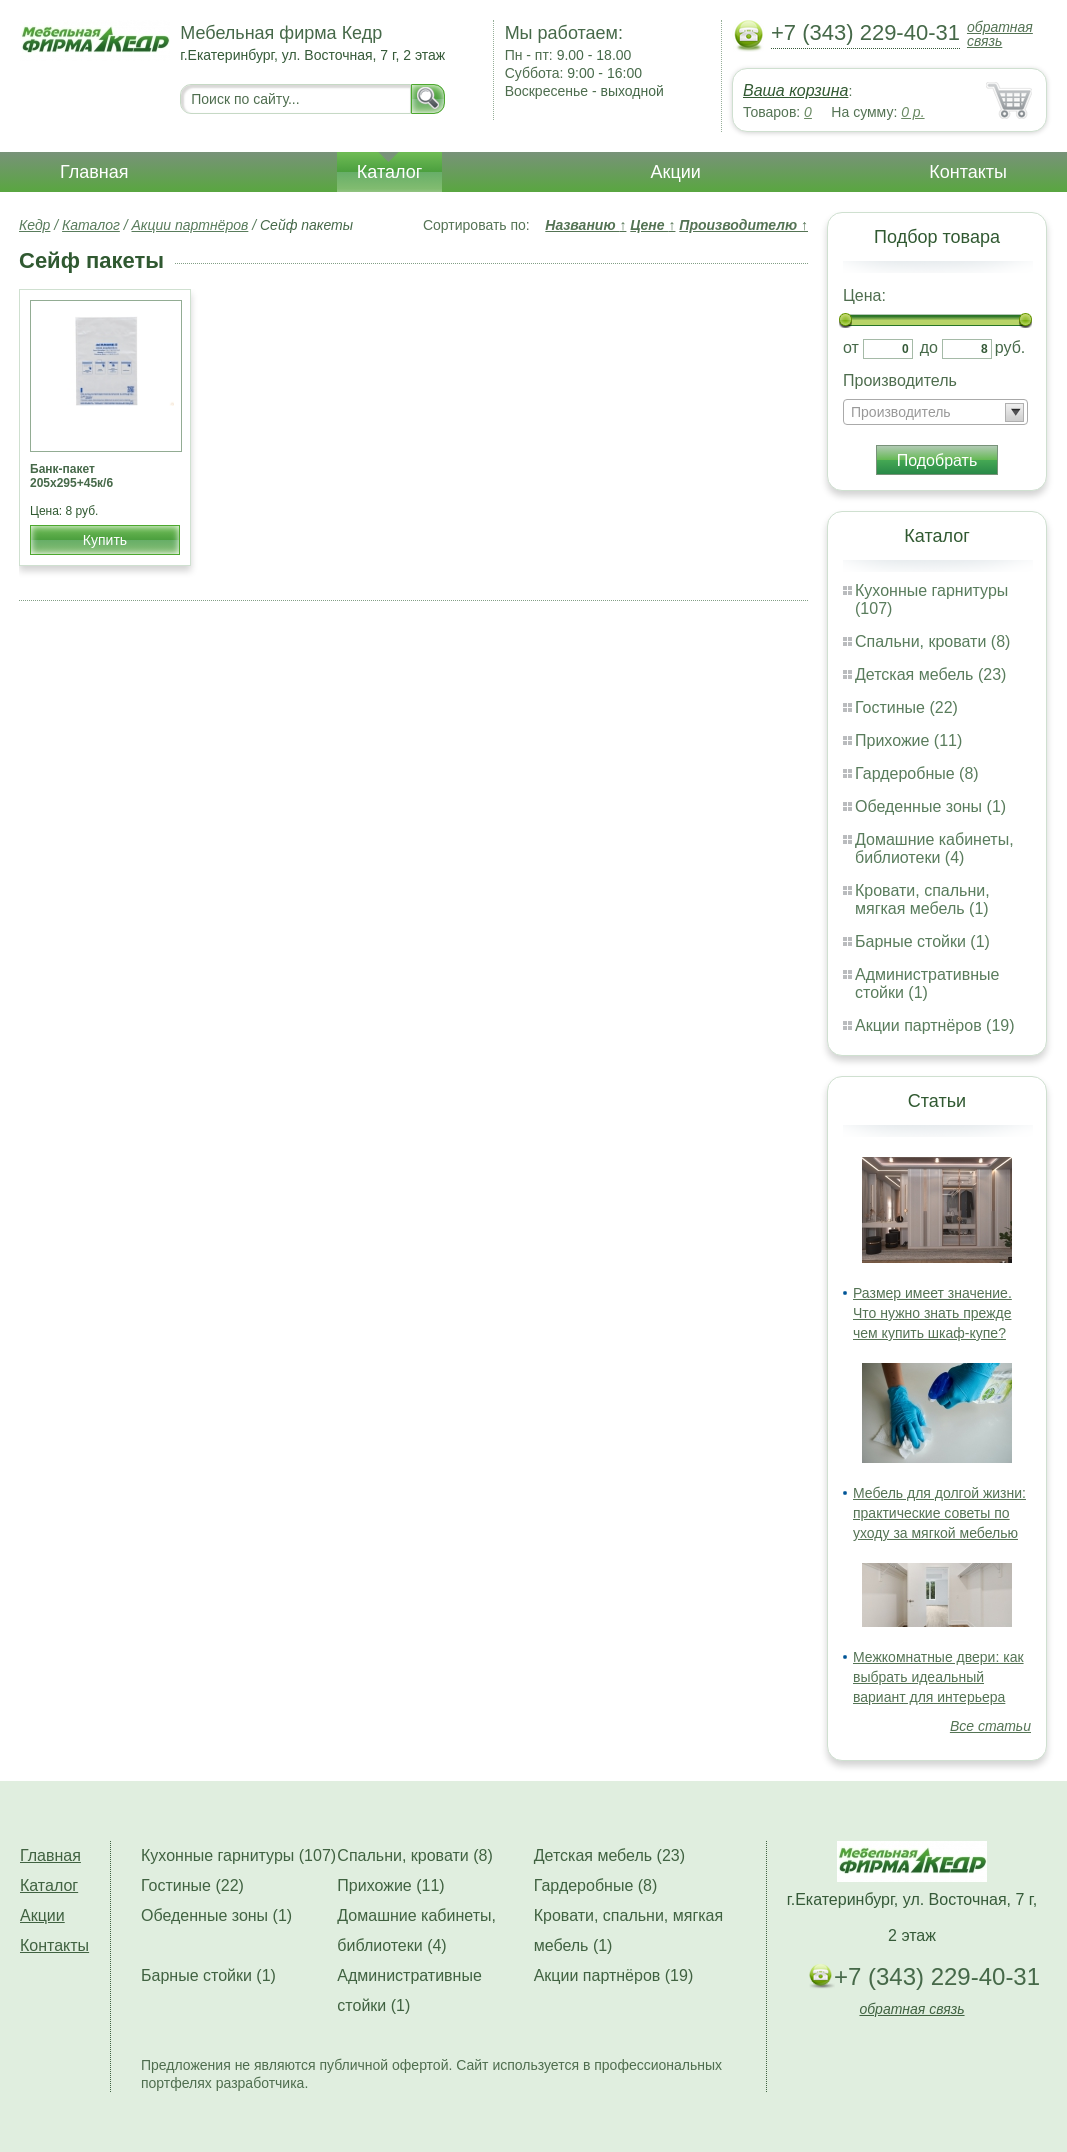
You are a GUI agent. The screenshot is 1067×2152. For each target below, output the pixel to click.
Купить (105, 540)
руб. (1010, 347)
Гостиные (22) (906, 707)
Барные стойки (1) (922, 941)
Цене (652, 225)
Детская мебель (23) (930, 674)
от (851, 347)
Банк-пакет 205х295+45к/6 (71, 476)
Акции (676, 172)
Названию (585, 225)
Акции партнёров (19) (935, 1025)
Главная (94, 172)
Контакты (968, 172)
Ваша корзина (795, 90)
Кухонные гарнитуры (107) (238, 1855)
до (929, 347)
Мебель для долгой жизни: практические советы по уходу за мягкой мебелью (939, 1513)
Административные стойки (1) (927, 983)
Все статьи (990, 1726)
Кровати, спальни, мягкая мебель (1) (922, 899)
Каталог (389, 172)
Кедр (34, 225)
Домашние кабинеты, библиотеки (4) (934, 848)
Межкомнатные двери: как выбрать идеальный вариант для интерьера (938, 1677)
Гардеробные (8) (917, 773)
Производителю (743, 225)
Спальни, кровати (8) (932, 641)
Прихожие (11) (908, 740)
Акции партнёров (190, 225)
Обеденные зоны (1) (930, 806)
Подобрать (937, 460)
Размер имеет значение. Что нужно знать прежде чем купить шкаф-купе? (932, 1313)
